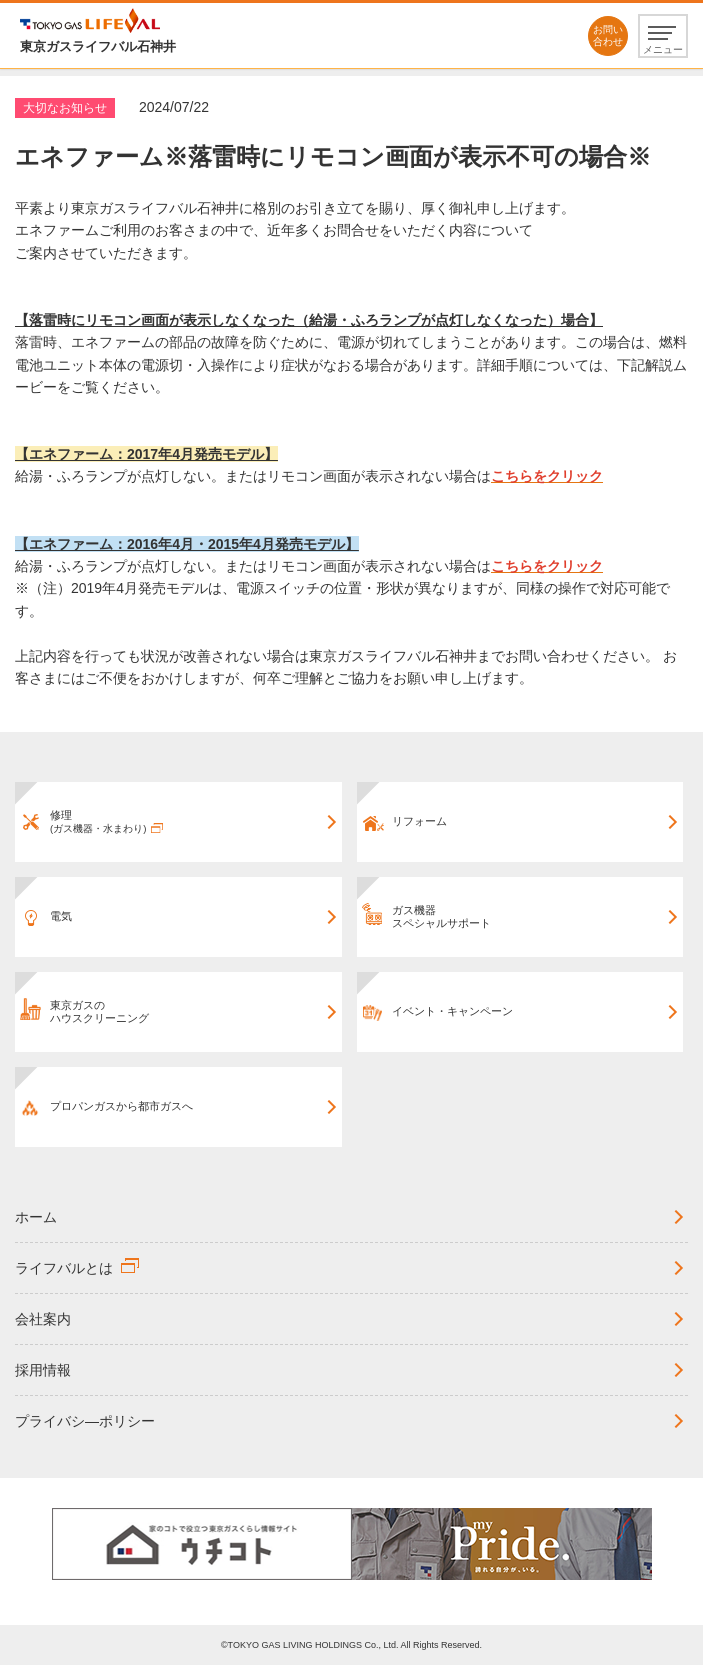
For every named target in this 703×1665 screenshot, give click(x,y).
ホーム (36, 1217)
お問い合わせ (608, 35)
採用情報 (43, 1370)
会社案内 (43, 1319)
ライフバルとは (64, 1268)
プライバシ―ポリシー (85, 1421)
